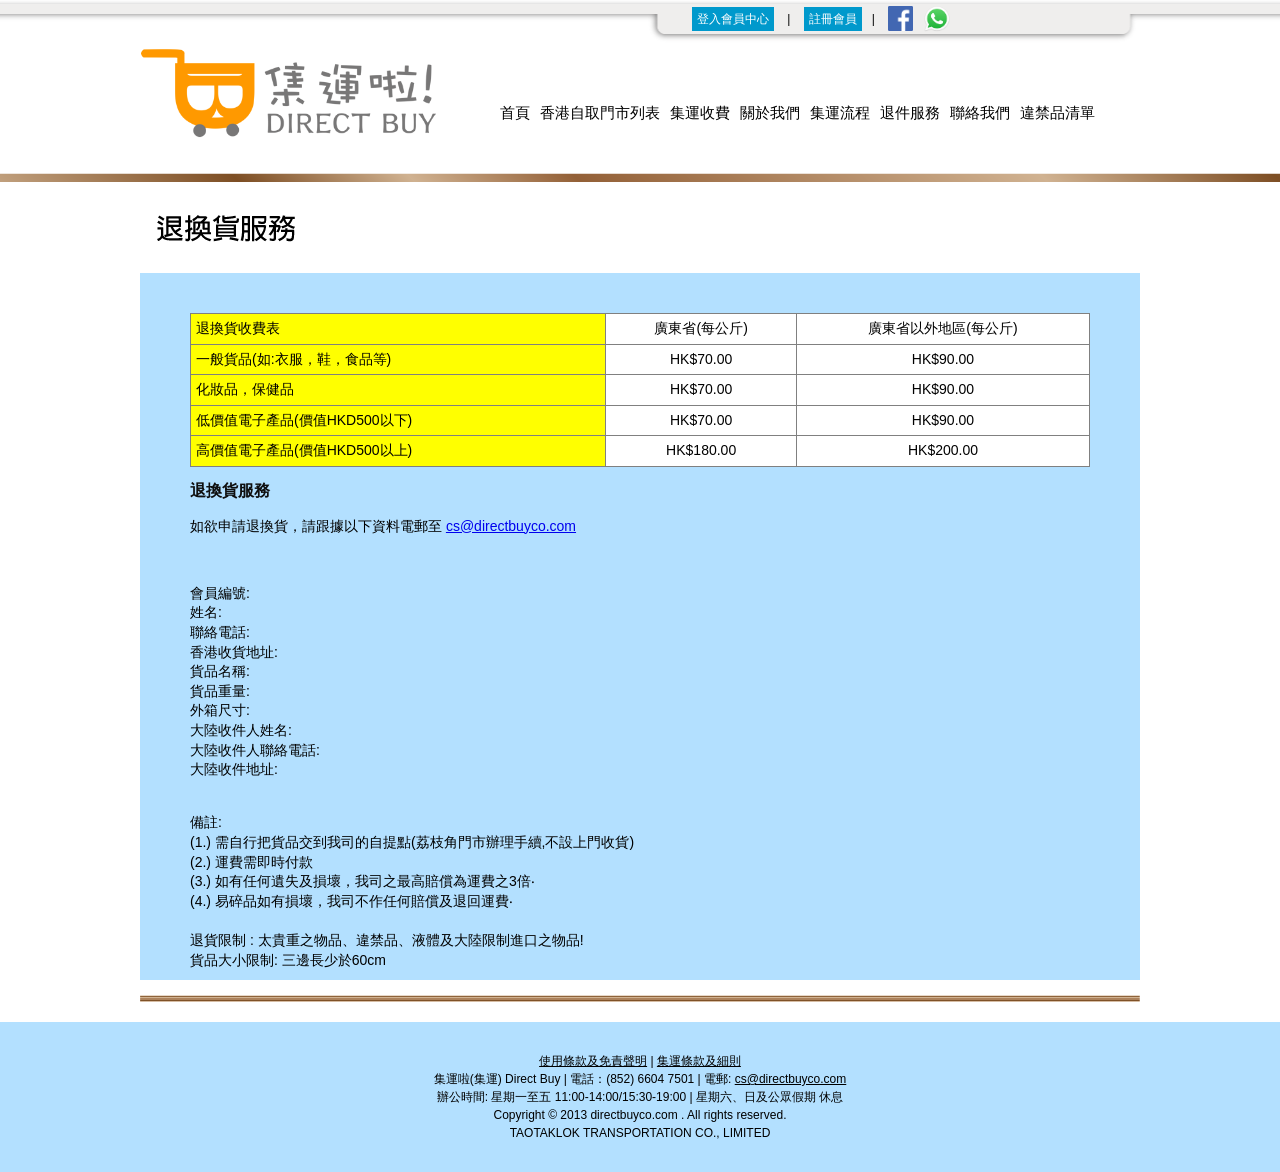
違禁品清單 (1057, 112)
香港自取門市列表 (600, 112)
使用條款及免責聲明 (593, 1061)
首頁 (515, 112)
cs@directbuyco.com (511, 526)
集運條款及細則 (699, 1061)
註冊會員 (833, 19)
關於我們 (770, 112)
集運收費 (700, 112)
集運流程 (840, 112)
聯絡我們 (980, 112)
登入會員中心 (733, 19)
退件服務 (910, 112)
